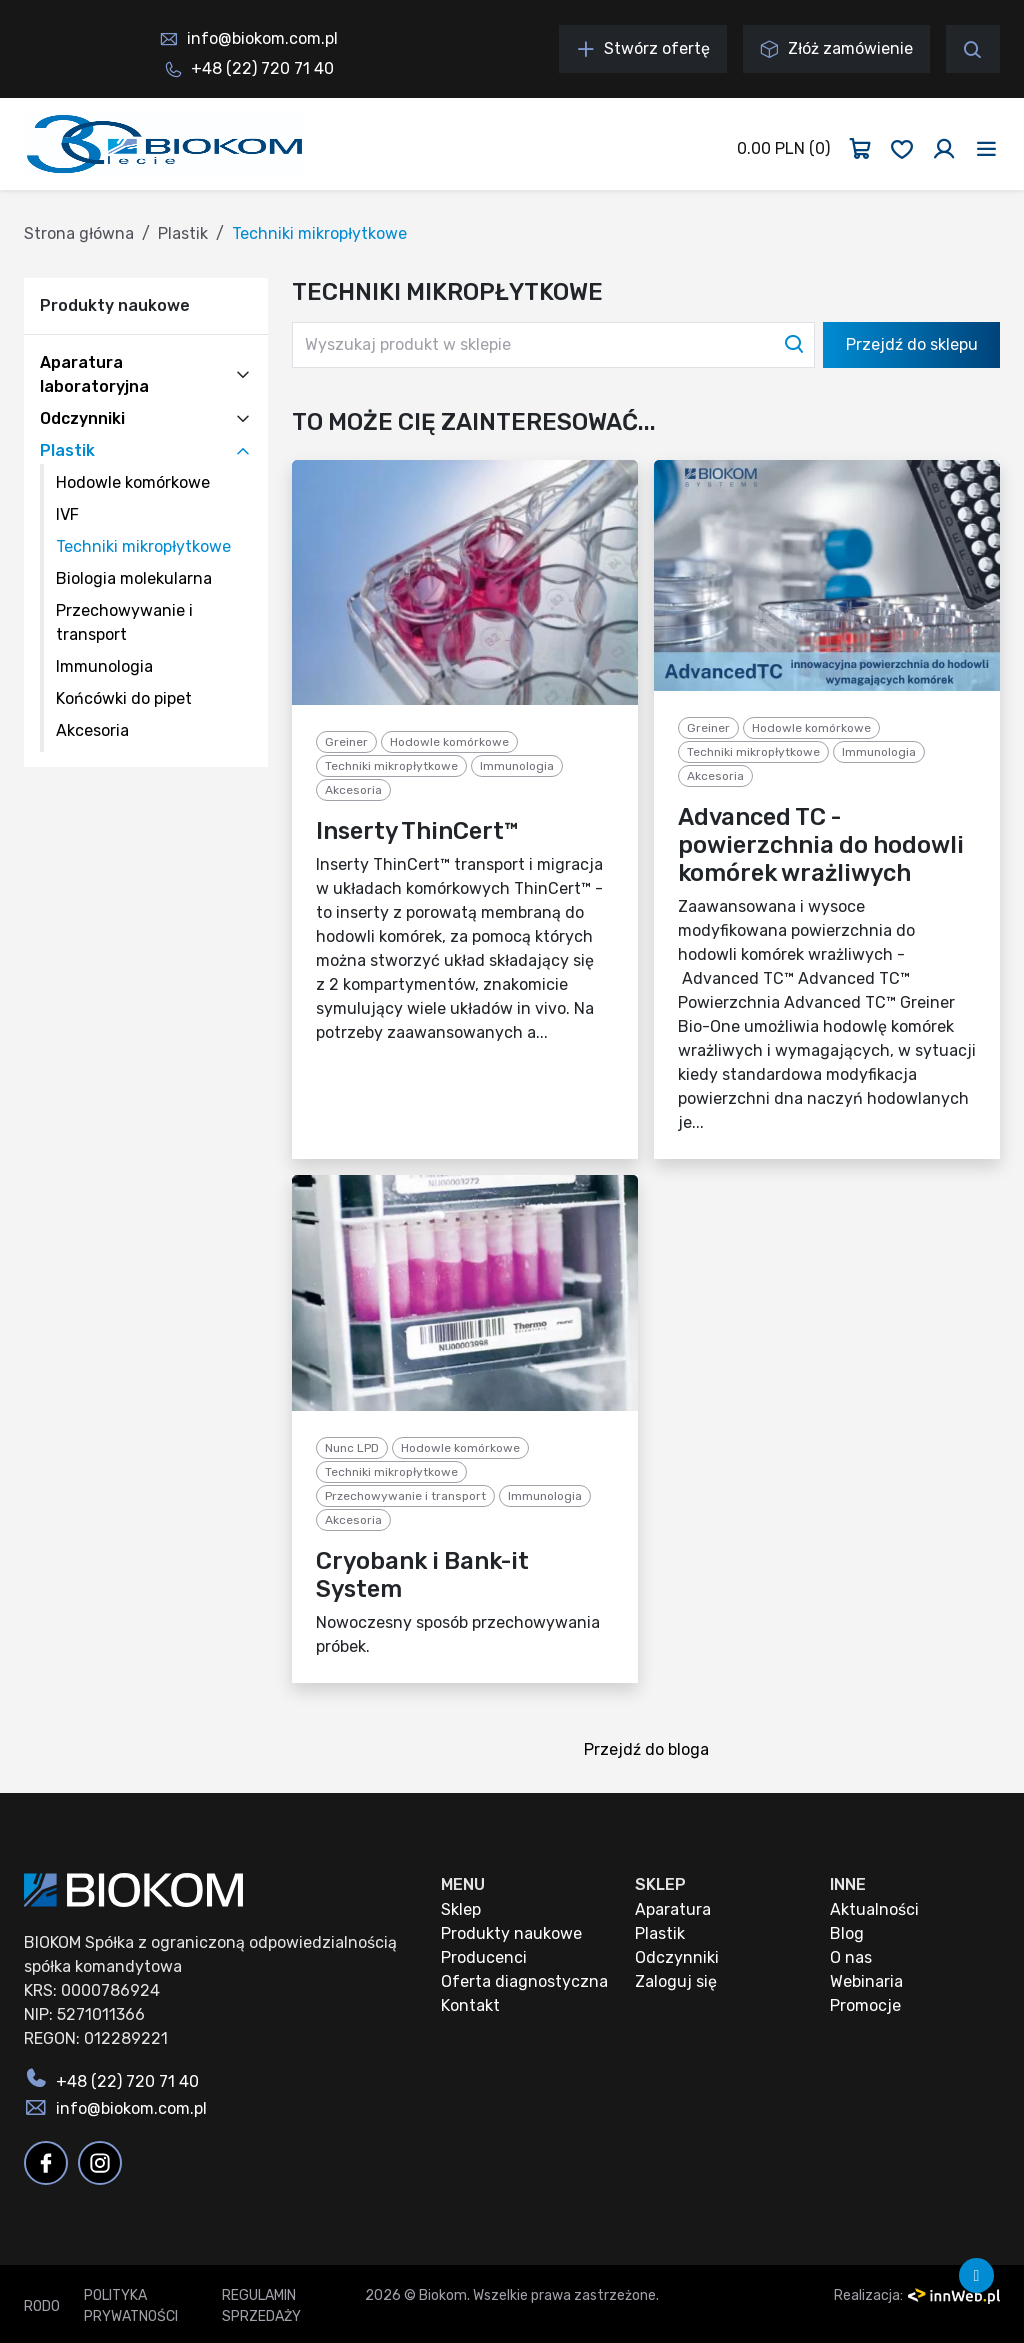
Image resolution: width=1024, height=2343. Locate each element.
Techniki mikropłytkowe (143, 546)
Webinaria (866, 1981)
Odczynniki (82, 418)
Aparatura (673, 1909)
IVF (67, 514)
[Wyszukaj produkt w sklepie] (553, 345)
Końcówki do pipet (124, 698)
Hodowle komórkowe (133, 482)
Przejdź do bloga (653, 1752)
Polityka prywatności (131, 2306)
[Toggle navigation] (986, 149)
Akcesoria (92, 730)
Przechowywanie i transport (405, 1496)
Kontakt (470, 2005)
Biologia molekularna (134, 578)
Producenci (484, 1957)
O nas (851, 1957)
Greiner (346, 742)
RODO (42, 2306)
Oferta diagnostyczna (524, 1981)
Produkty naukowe (511, 1933)
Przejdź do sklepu (912, 344)
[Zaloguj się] (944, 149)
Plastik (183, 233)
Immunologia (104, 666)
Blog (847, 1933)
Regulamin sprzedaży (261, 2306)
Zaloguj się (676, 1981)
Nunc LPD (352, 1448)
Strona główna (79, 233)
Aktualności (874, 1909)
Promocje (865, 2005)
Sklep (461, 1909)
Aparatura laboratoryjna (94, 374)
